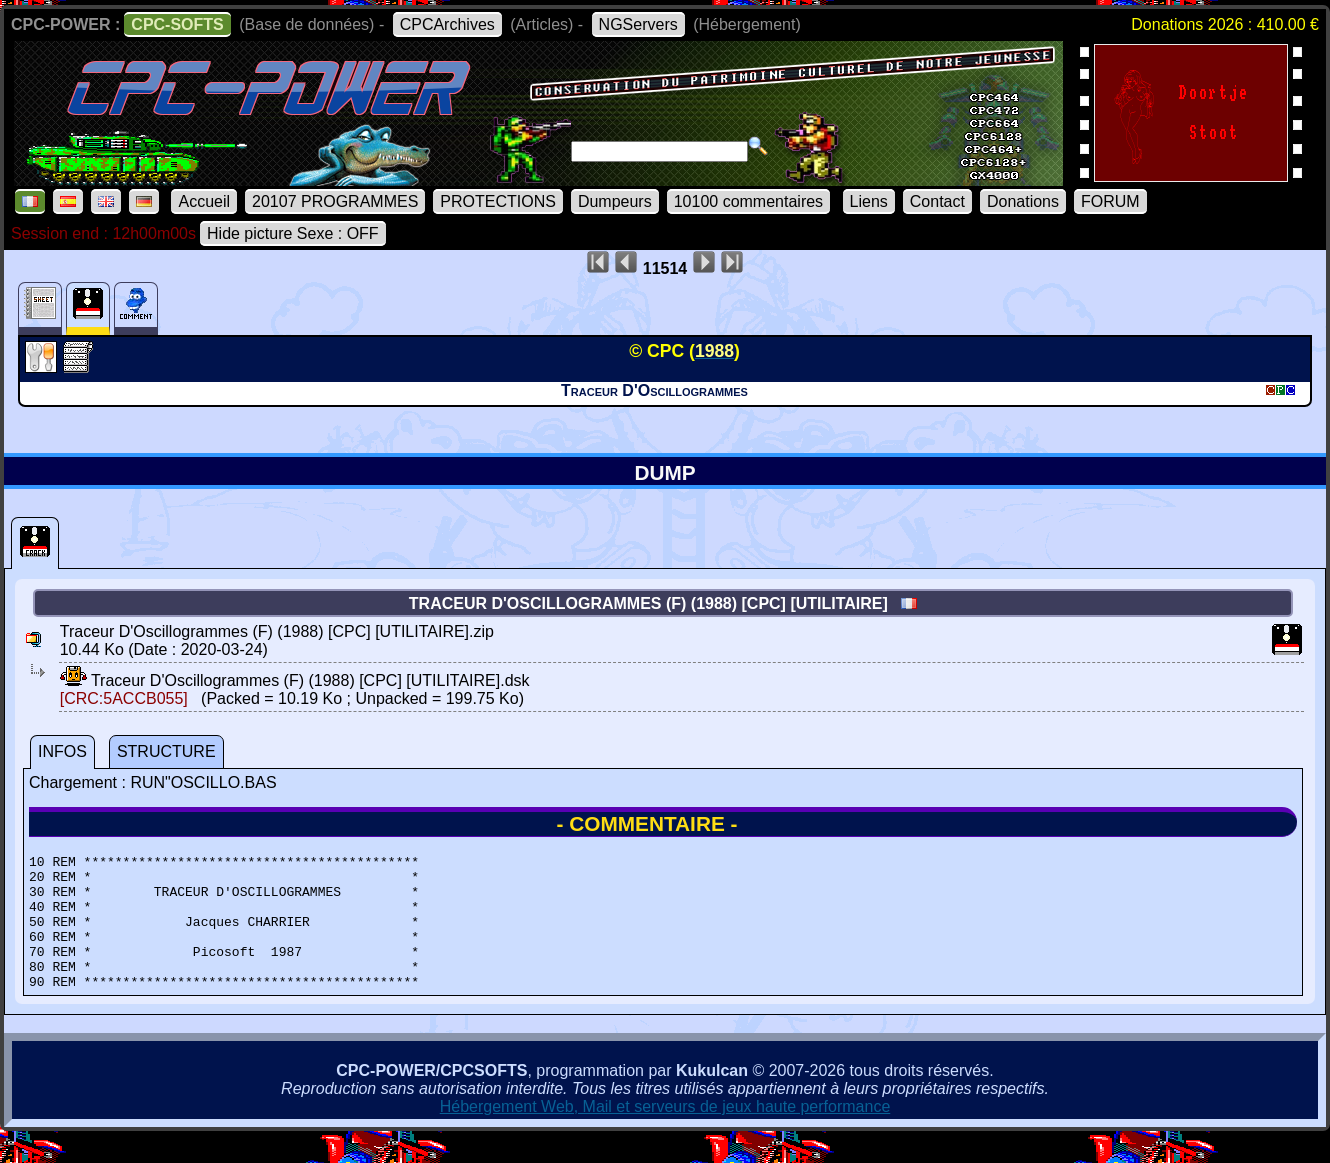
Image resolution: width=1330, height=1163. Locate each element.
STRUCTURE (166, 751)
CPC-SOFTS (177, 24)
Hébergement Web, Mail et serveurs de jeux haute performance (665, 1133)
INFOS (62, 751)
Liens (869, 201)
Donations (1023, 201)
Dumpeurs (615, 201)
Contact (937, 201)
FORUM (1110, 201)
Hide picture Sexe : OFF (293, 233)
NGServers (638, 24)
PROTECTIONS (498, 201)
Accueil (204, 201)
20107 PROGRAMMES (335, 201)
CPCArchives (447, 24)
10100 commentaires (748, 201)
